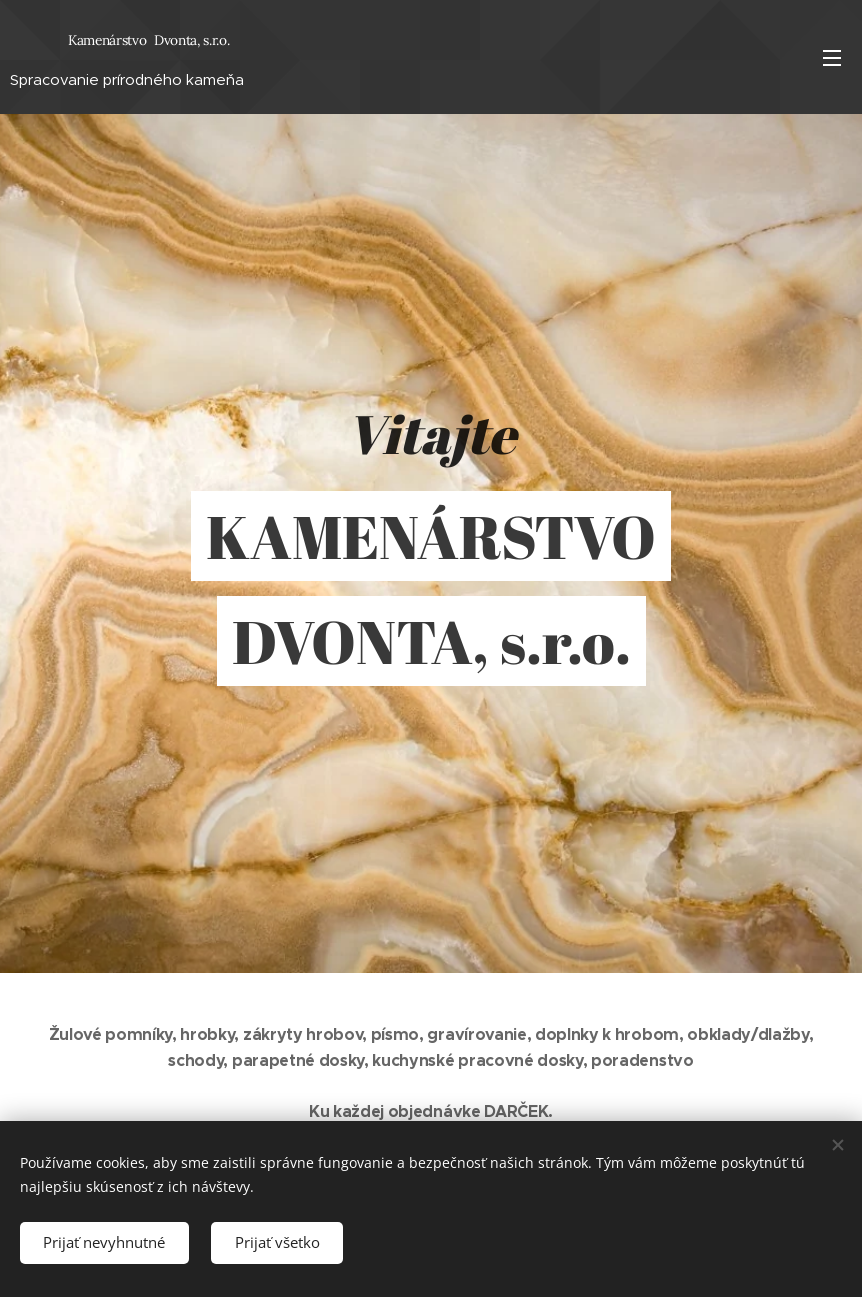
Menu (832, 58)
